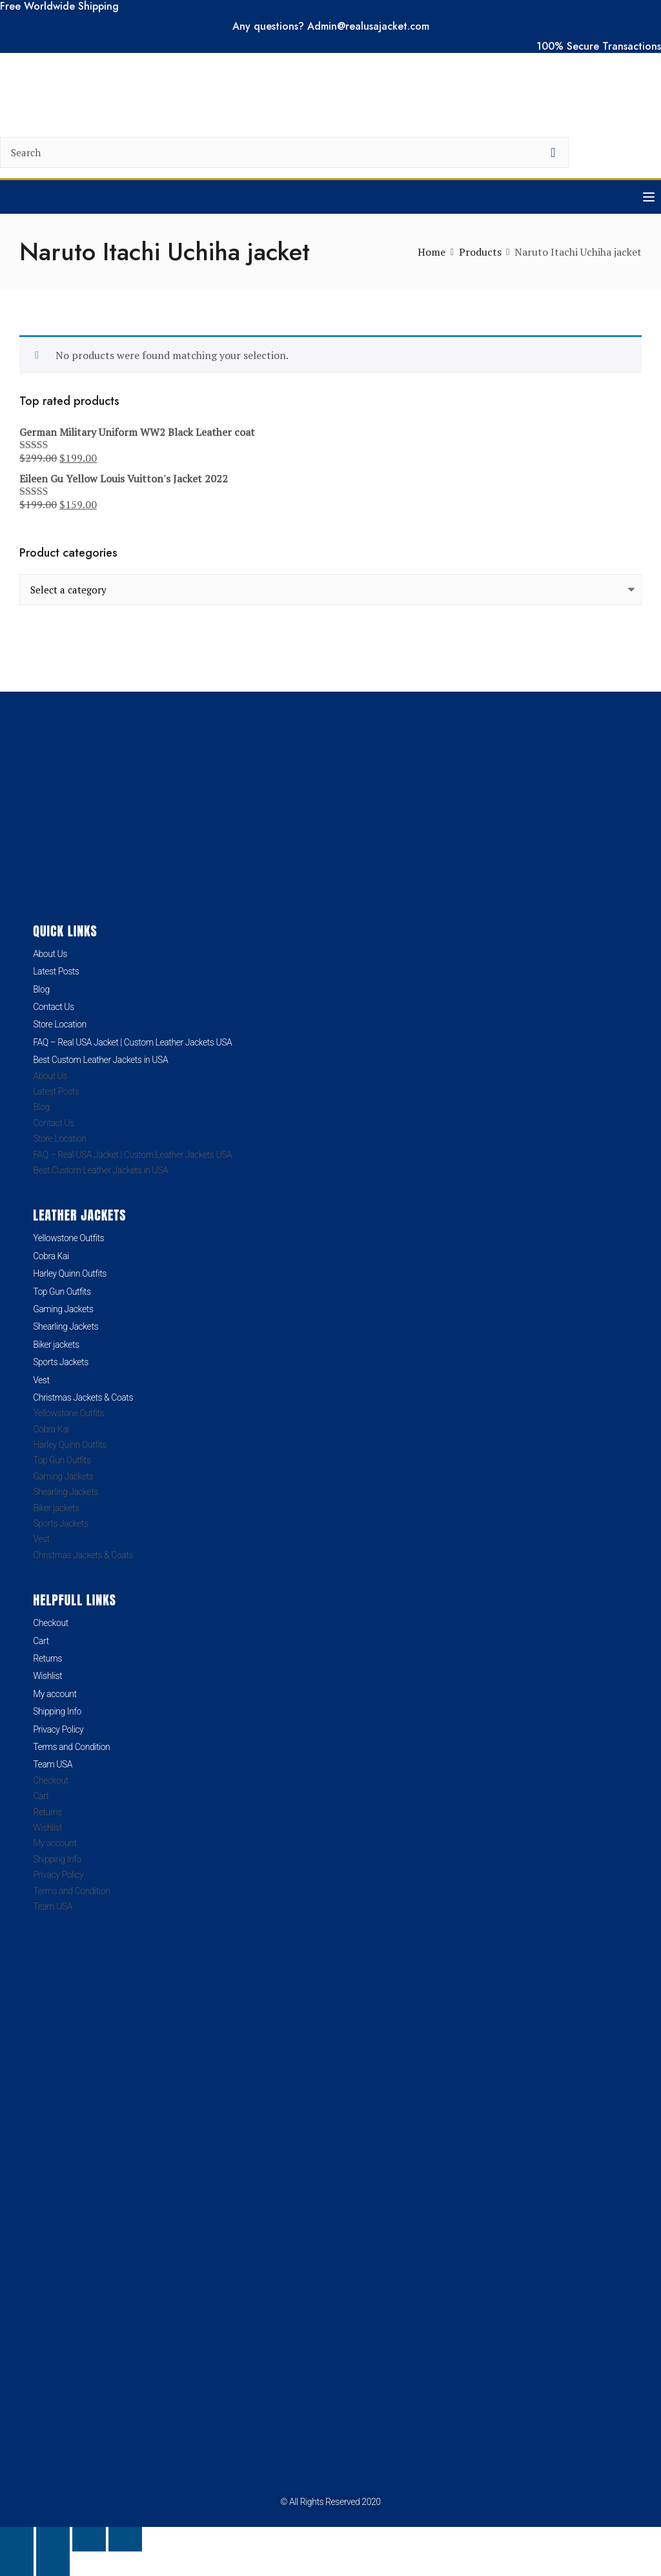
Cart (40, 1641)
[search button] (553, 152)
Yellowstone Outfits (68, 1238)
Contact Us (53, 1007)
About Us (50, 954)
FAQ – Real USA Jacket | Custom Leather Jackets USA (132, 1042)
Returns (47, 1658)
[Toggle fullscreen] (53, 2539)
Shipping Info (57, 1711)
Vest (41, 1380)
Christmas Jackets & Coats (83, 1397)
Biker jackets (56, 1344)
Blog (41, 989)
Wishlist (47, 1676)
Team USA (52, 1764)
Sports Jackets (60, 1362)
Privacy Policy (58, 1729)
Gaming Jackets (63, 1309)
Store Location (59, 1024)
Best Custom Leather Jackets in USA (100, 1060)
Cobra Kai (50, 1256)
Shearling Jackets (65, 1326)
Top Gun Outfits (61, 1291)
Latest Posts (56, 971)
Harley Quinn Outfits (70, 1273)
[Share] (89, 2539)
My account (54, 1694)
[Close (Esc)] (125, 2539)
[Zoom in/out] (17, 2539)
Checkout (50, 1623)
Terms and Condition (71, 1747)
